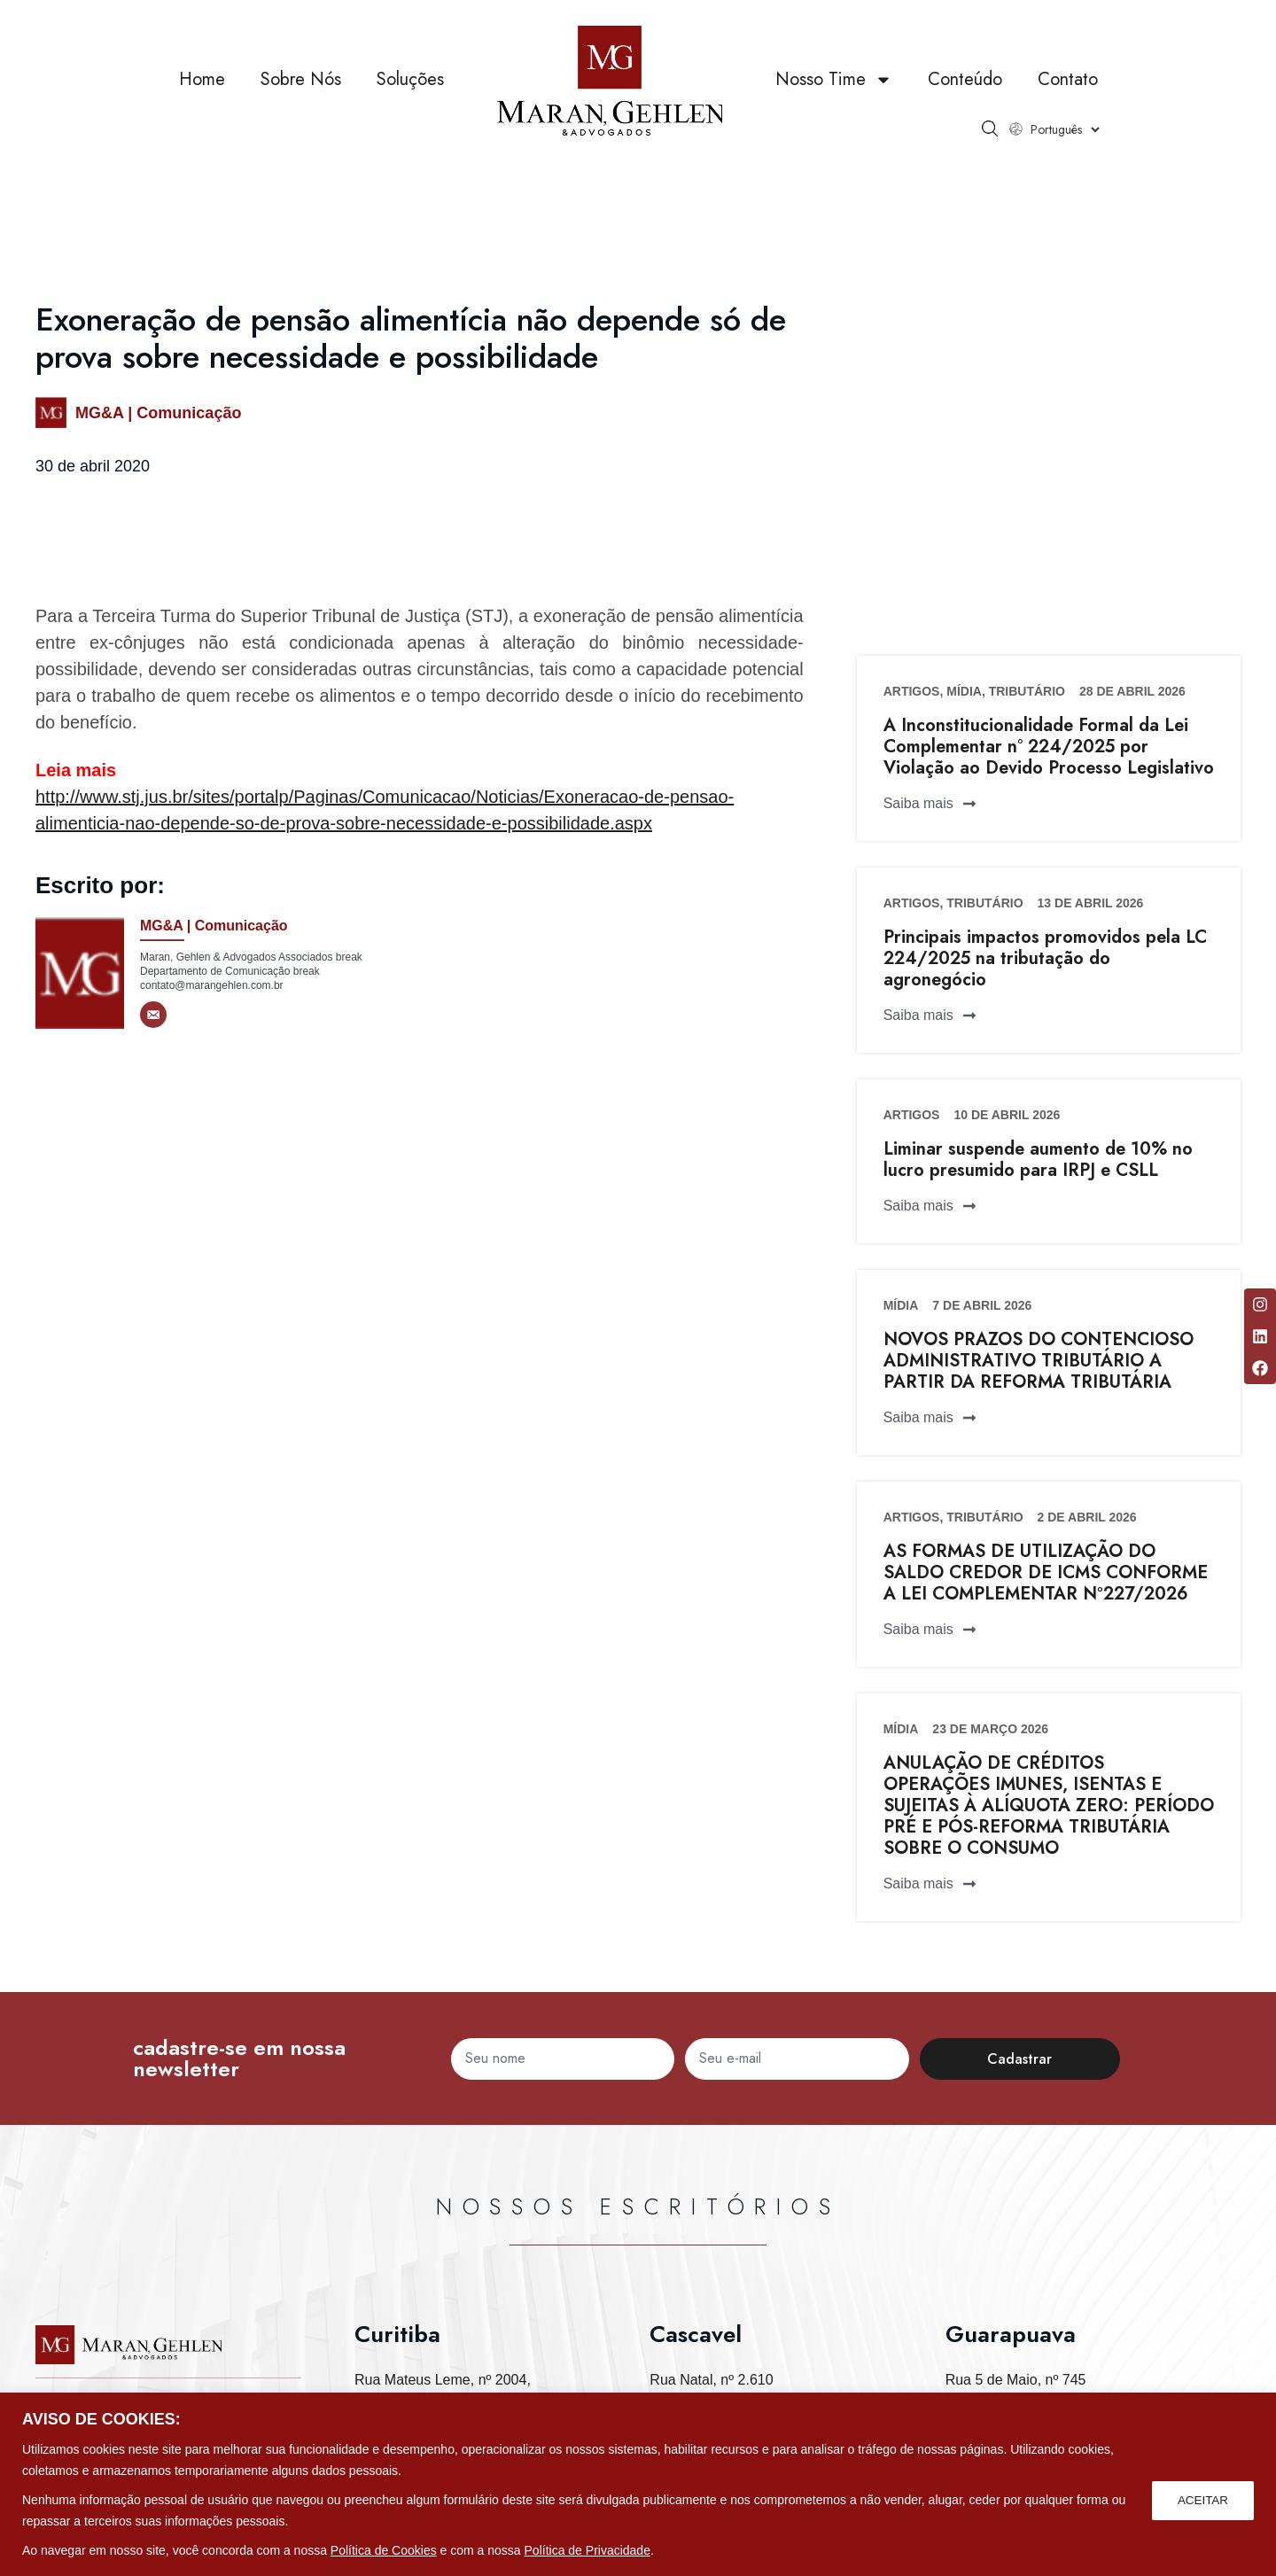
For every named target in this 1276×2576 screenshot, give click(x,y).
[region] (638, 2484)
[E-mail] (153, 1014)
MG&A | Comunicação (158, 413)
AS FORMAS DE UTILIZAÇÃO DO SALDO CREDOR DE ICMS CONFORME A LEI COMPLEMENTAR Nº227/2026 (1045, 1572)
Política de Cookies (384, 2550)
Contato (1068, 79)
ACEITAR (1201, 2500)
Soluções (410, 79)
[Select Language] (1064, 129)
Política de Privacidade (587, 2550)
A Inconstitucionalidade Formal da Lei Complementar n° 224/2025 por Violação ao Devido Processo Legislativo (1048, 746)
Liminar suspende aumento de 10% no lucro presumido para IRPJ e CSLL (1038, 1159)
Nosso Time (833, 79)
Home (202, 79)
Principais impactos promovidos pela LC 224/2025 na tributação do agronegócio (1045, 958)
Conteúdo (965, 79)
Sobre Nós (301, 79)
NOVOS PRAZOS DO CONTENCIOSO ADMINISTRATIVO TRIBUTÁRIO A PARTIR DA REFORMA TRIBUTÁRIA (1038, 1361)
